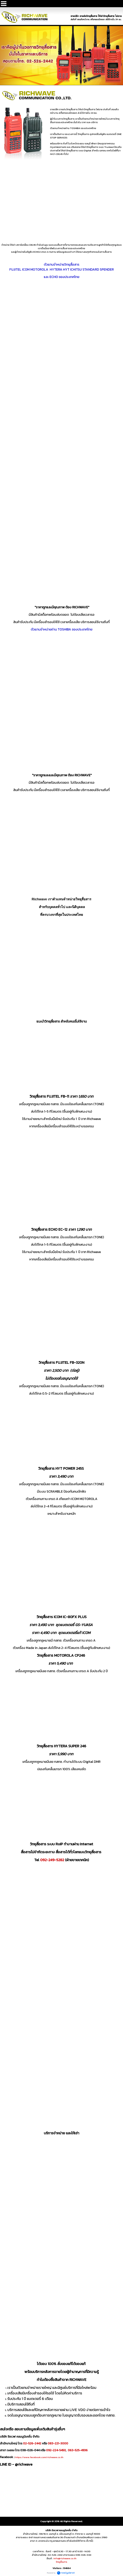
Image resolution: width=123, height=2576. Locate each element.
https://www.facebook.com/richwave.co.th (39, 2457)
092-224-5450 (56, 2450)
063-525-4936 (78, 2450)
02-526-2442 (32, 2443)
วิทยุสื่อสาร (61, 2562)
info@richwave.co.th (64, 2558)
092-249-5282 (52, 1860)
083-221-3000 (58, 2443)
